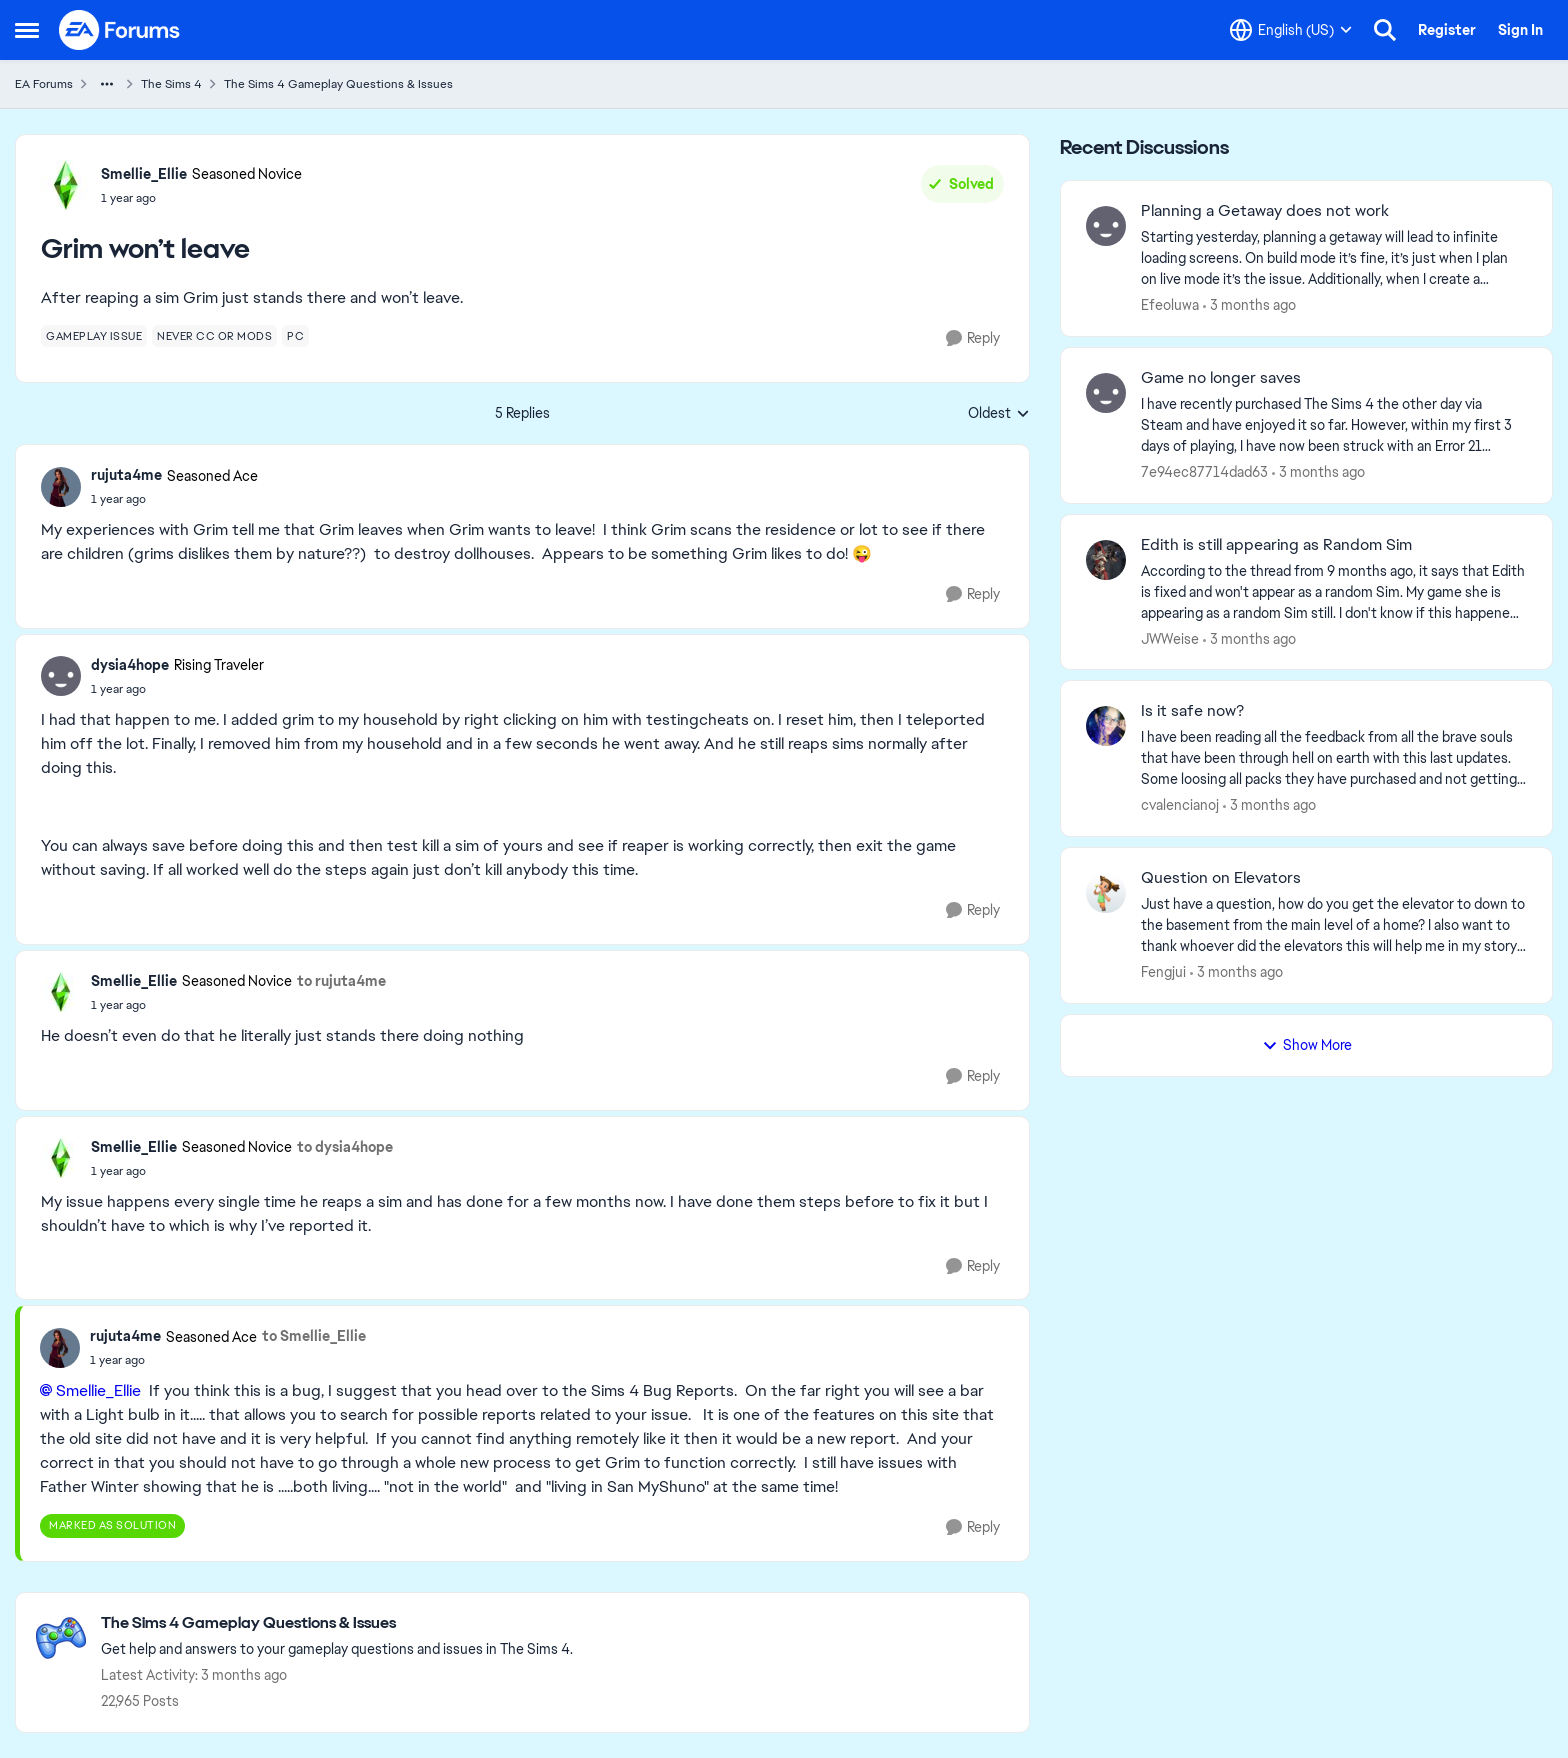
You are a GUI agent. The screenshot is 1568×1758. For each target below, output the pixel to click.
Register (1447, 30)
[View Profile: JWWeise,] (1106, 560)
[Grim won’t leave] (174, 499)
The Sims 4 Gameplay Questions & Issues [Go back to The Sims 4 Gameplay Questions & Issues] (338, 84)
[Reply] (973, 338)
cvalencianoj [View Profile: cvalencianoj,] (1180, 805)
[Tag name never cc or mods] (214, 336)
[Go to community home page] (120, 30)
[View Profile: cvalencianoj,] (1106, 726)
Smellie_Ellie (98, 1390)
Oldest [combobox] (999, 414)
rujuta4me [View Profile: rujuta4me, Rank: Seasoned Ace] (126, 475)
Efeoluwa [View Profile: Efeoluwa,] (1170, 305)
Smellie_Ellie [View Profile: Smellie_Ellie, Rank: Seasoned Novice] (144, 174)
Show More (1307, 1045)
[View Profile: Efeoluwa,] (1106, 226)
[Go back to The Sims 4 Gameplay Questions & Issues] (337, 1623)
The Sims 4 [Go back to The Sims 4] (171, 84)
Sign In (1520, 30)
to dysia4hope (345, 1147)
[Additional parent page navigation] (107, 84)
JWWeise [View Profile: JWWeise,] (1170, 638)
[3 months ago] (1249, 305)
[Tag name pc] (295, 336)
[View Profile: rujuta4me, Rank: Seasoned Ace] (61, 487)
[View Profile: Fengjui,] (1106, 893)
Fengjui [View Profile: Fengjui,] (1163, 972)
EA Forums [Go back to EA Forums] (44, 84)
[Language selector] (1291, 30)
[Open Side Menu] (27, 30)
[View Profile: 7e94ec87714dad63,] (1106, 393)
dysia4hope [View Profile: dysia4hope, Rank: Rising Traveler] (130, 665)
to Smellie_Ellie (314, 1336)
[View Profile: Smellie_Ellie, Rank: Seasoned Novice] (66, 185)
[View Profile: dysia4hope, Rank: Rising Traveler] (61, 676)
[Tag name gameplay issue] (94, 336)
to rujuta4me (341, 981)
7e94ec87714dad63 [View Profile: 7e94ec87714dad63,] (1204, 472)
